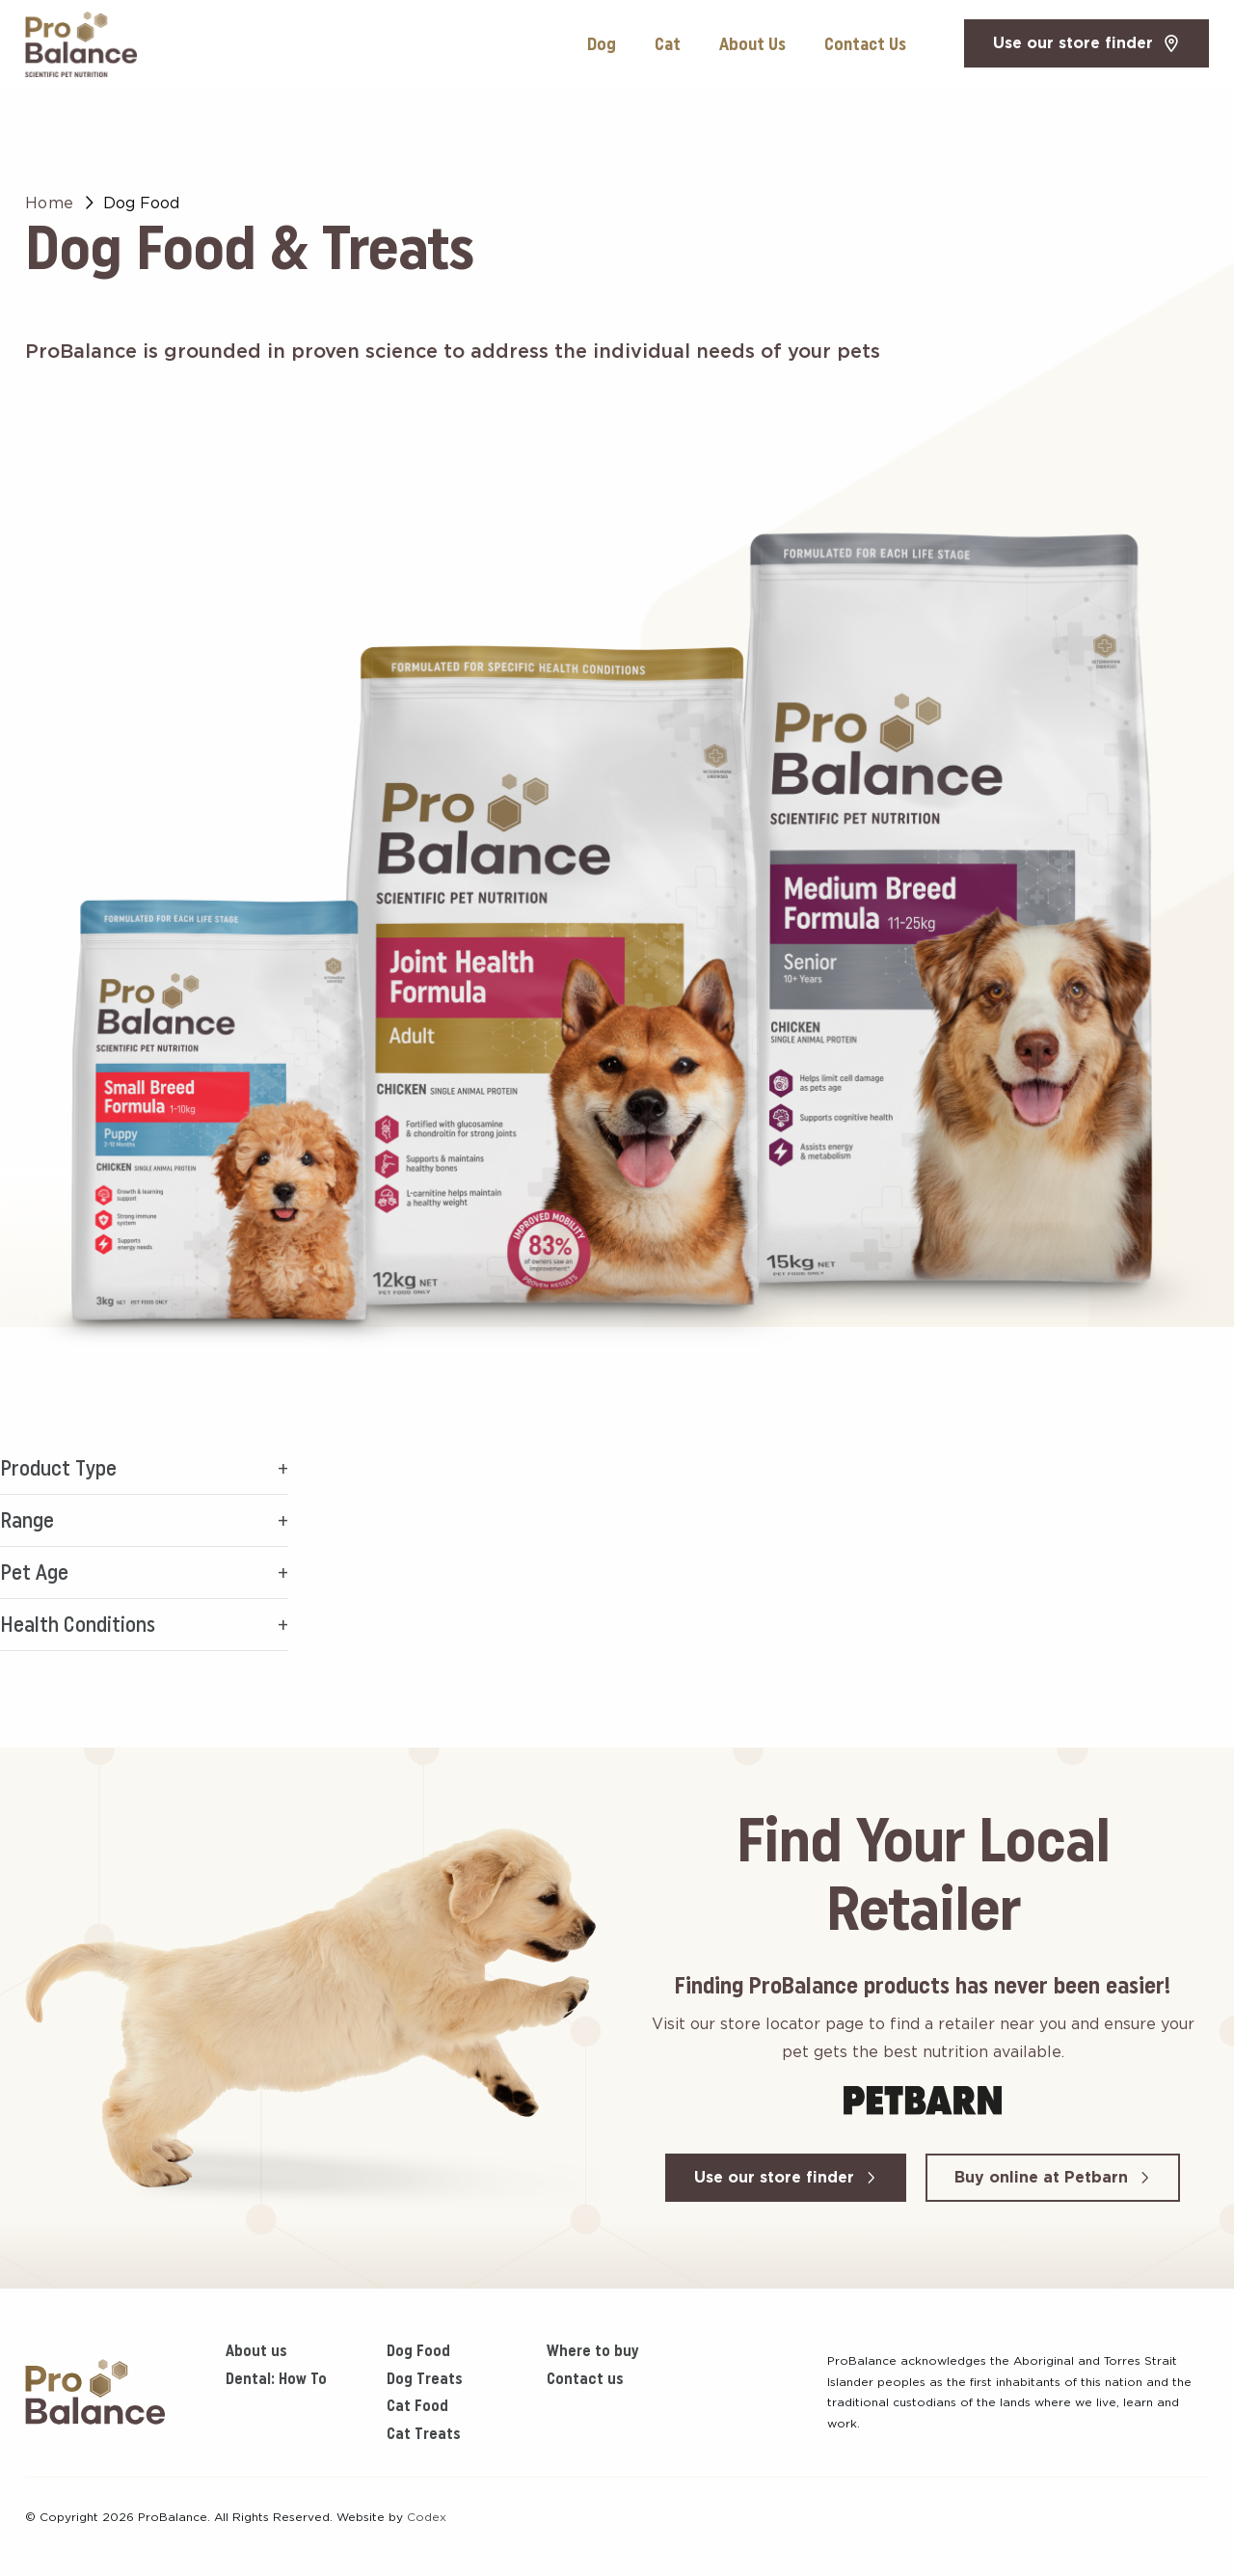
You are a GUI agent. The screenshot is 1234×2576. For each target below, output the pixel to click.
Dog (601, 44)
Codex (426, 2516)
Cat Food (417, 2405)
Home (49, 202)
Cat (668, 44)
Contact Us (865, 44)
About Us (752, 44)
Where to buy (592, 2350)
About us (256, 2350)
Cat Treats (424, 2433)
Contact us (585, 2378)
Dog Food (418, 2350)
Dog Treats (425, 2378)
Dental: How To (276, 2378)
